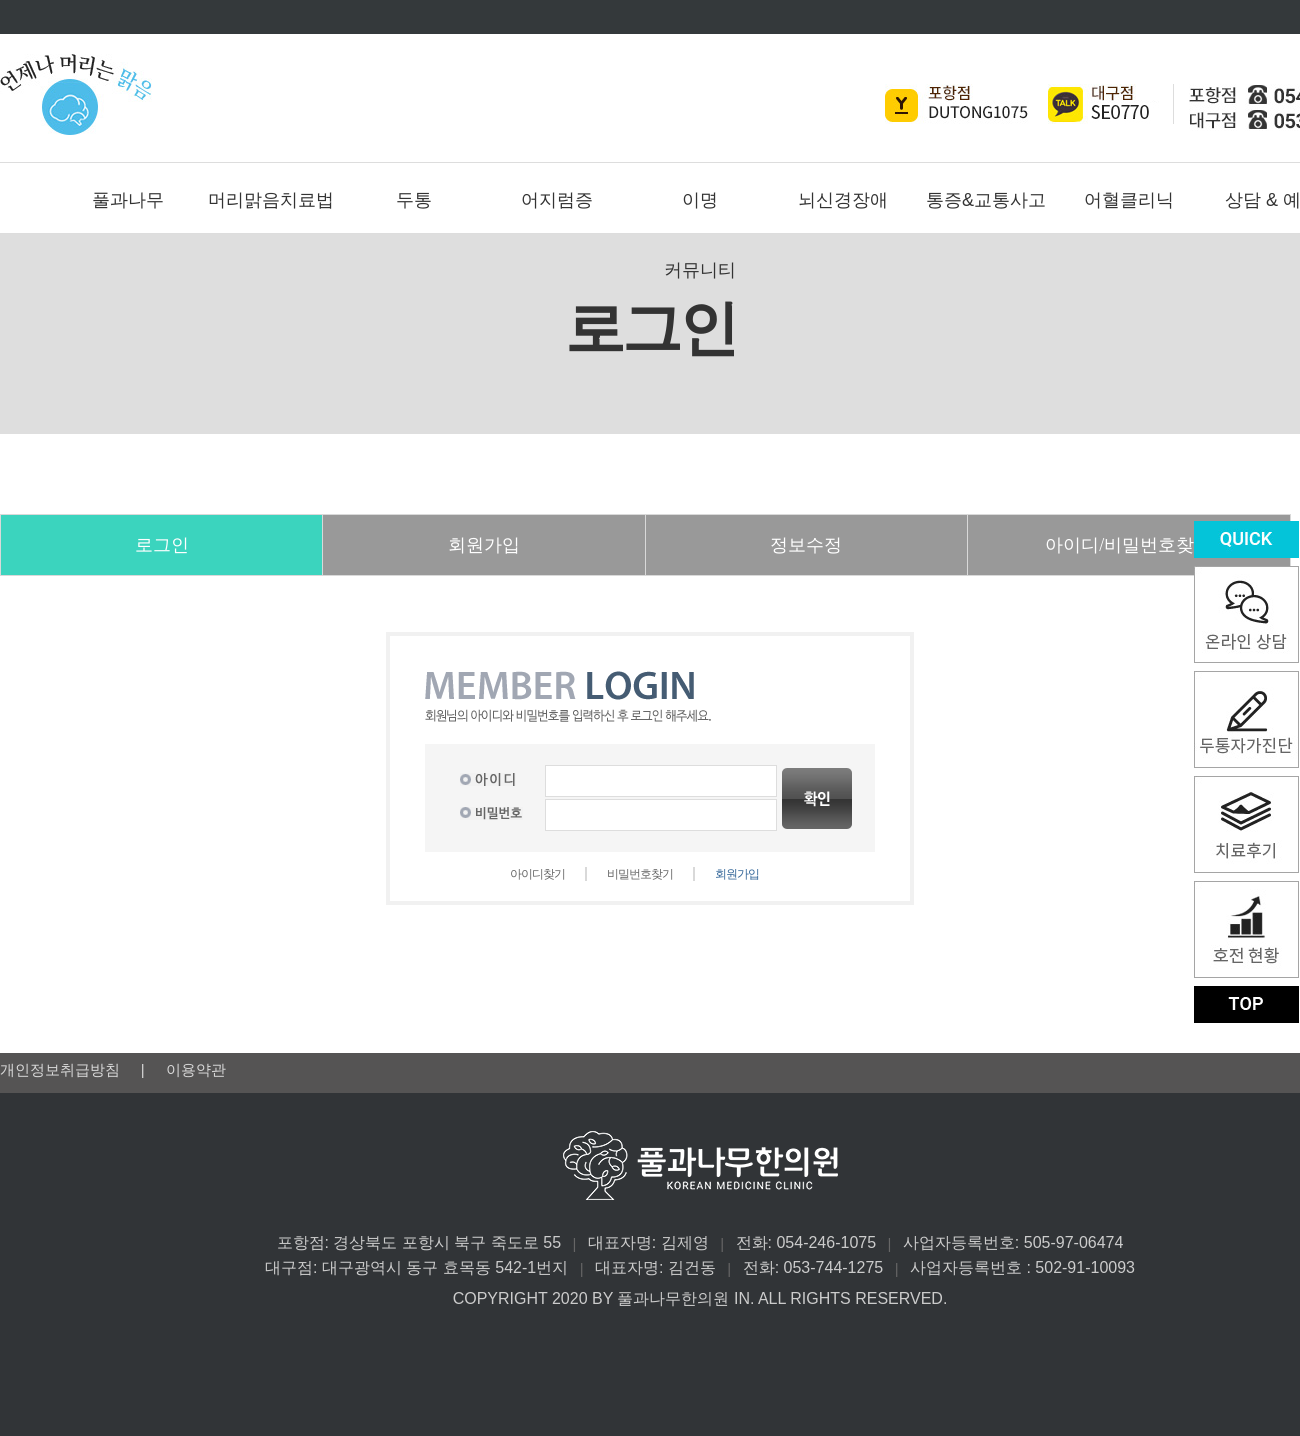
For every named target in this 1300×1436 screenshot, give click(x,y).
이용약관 (196, 1069)
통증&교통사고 (986, 200)
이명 (700, 200)
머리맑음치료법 (271, 200)
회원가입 (484, 545)
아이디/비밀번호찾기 (1128, 545)
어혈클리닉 (1129, 200)
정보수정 (806, 545)
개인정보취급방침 (62, 1069)
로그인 (162, 545)
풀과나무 (128, 200)
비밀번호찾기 (640, 874)
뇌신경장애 (843, 200)
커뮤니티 (700, 270)
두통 (414, 200)
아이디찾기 (537, 874)
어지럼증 (557, 200)
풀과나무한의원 (667, 93)
